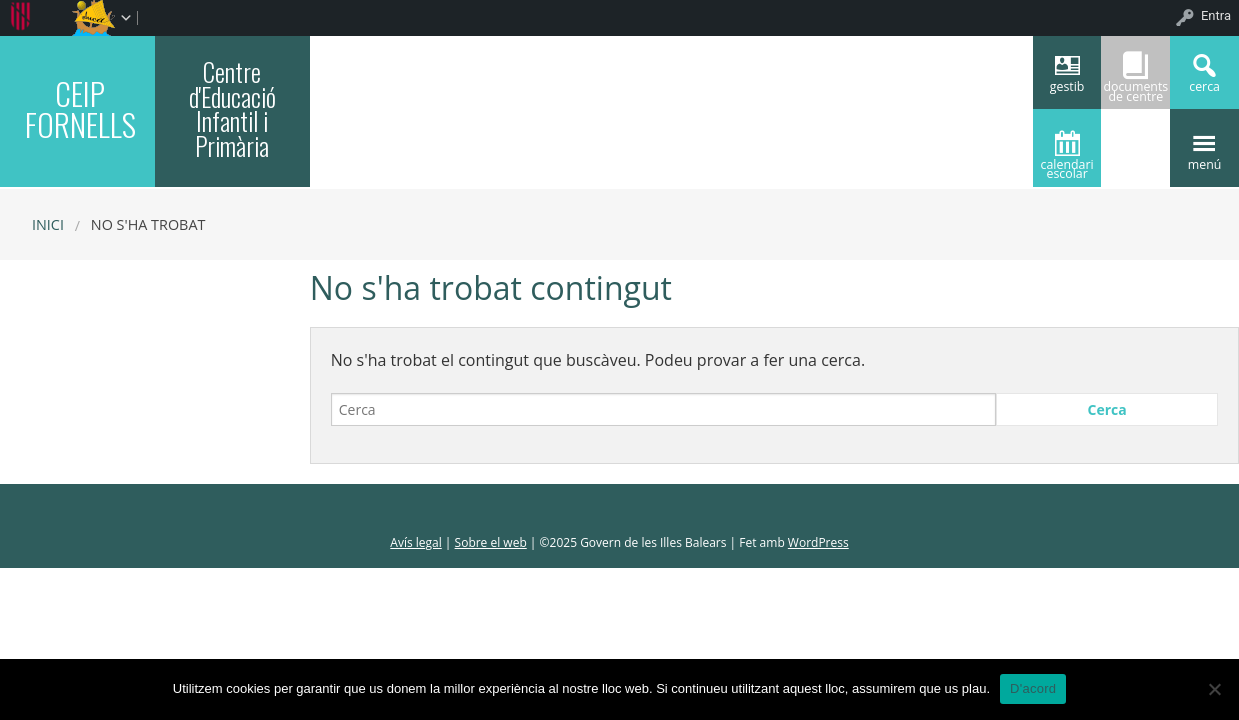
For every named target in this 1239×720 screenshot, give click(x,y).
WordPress (818, 542)
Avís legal (415, 542)
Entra (1216, 15)
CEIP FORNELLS (80, 108)
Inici (48, 224)
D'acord (1033, 688)
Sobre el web (491, 542)
